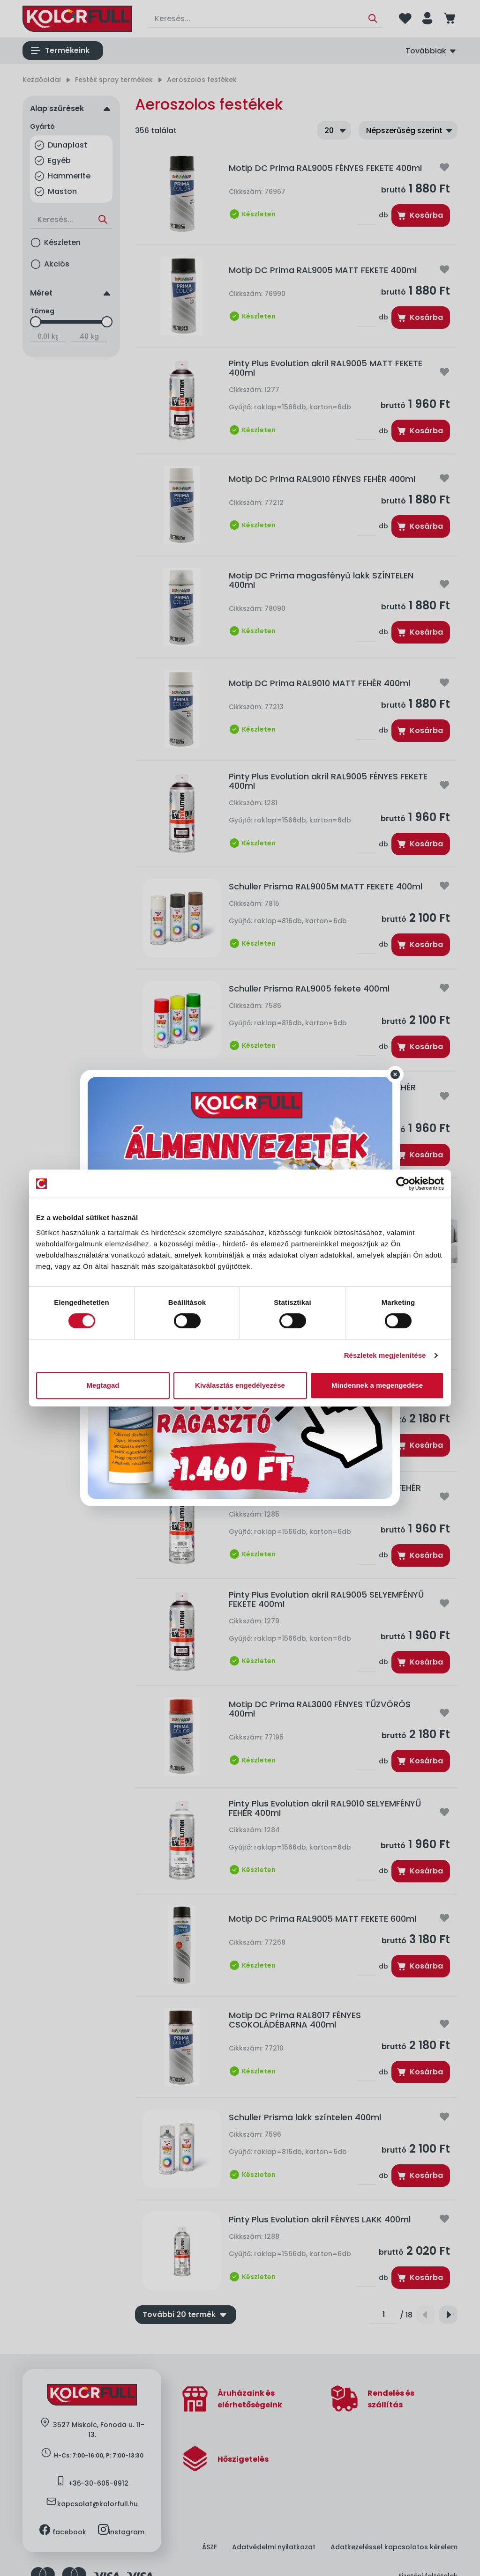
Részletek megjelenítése (385, 1355)
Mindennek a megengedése (377, 1385)
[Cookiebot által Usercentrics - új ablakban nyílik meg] (403, 1184)
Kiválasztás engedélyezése (240, 1385)
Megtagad (102, 1385)
